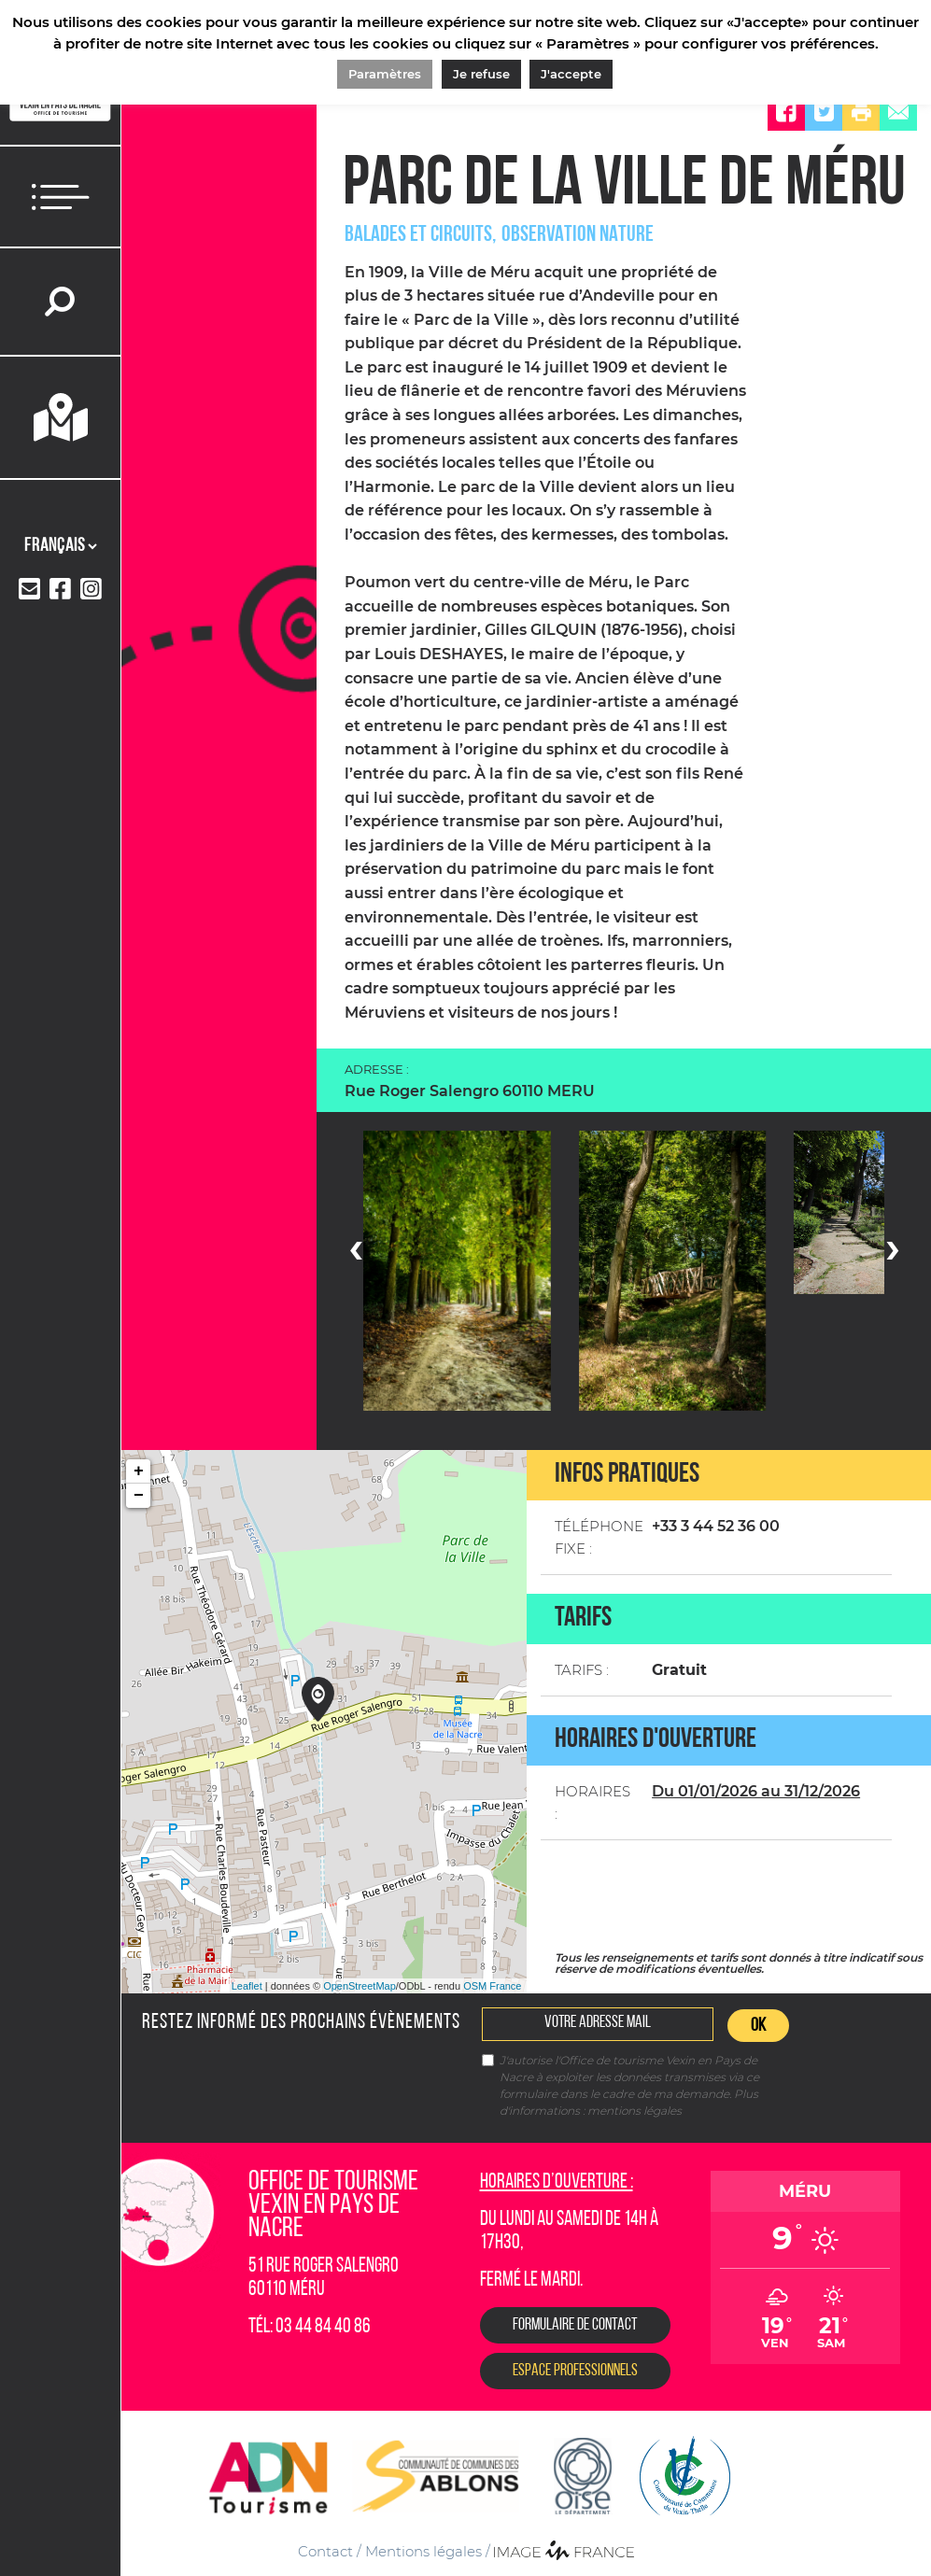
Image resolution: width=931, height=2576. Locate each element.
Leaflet (247, 1986)
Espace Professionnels (575, 2371)
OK (758, 2026)
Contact (325, 2551)
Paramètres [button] (384, 73)
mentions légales (634, 2111)
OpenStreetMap (359, 1986)
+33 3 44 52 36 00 (716, 1526)
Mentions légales (423, 2551)
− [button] (139, 1496)
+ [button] (139, 1471)
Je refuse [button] (481, 73)
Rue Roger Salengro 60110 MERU (470, 1091)
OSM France (492, 1986)
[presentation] (355, 1247)
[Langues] (60, 546)
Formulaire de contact (575, 2325)
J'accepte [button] (571, 73)
